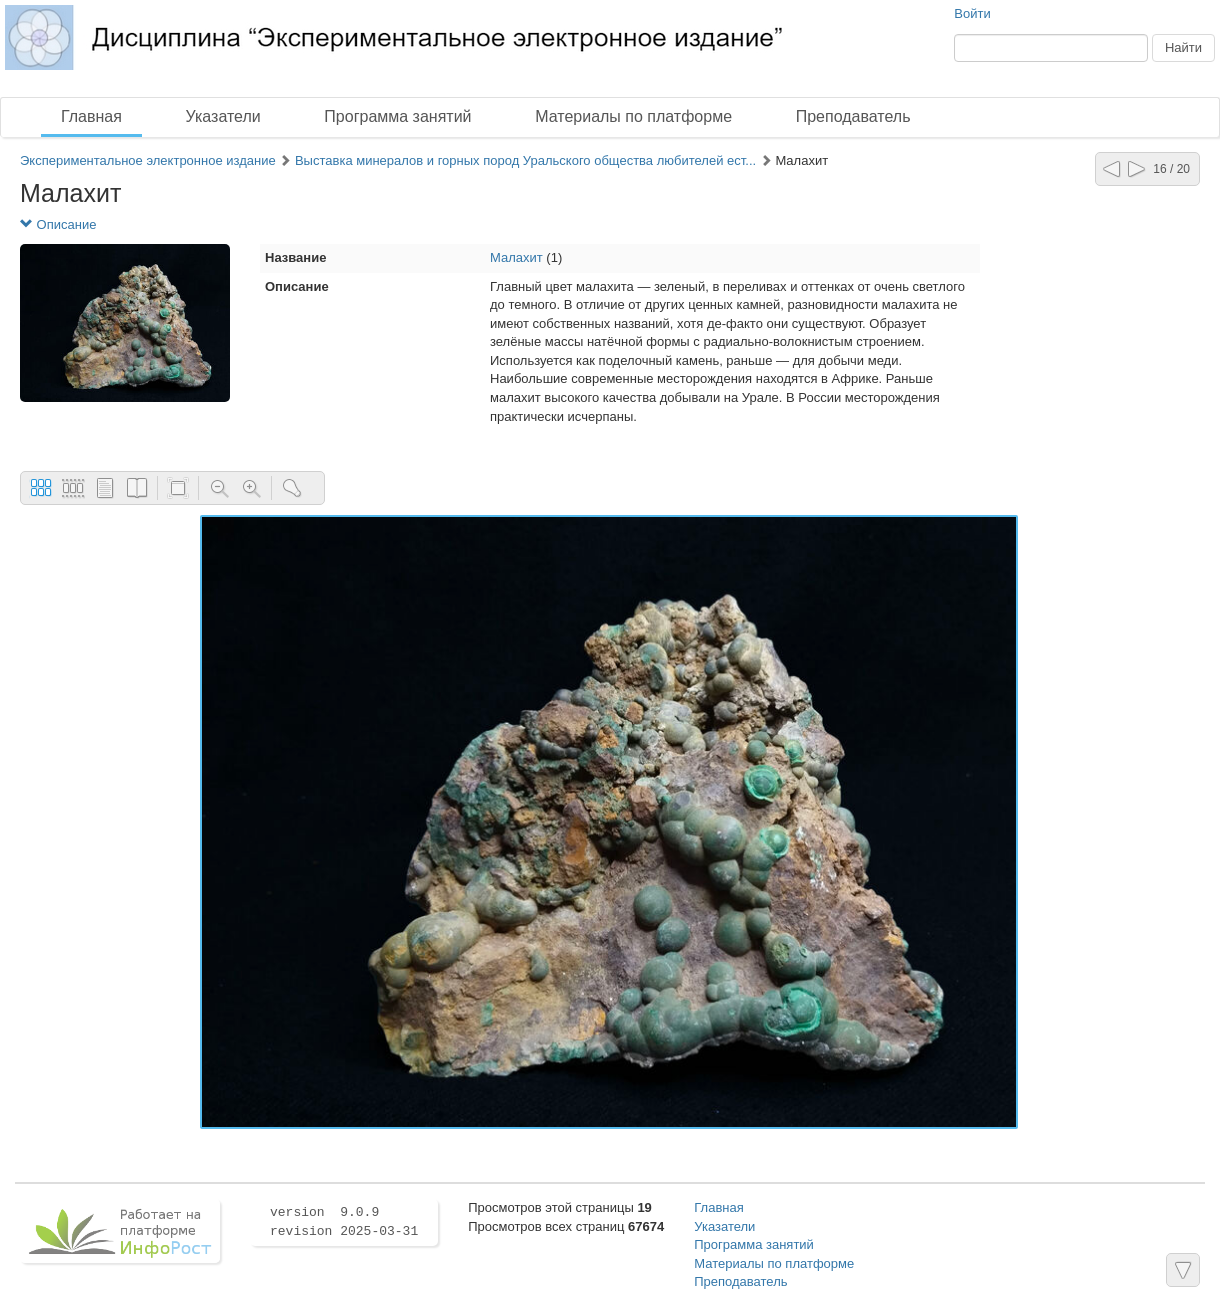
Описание (58, 224)
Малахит (516, 257)
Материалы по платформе (633, 116)
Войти (972, 13)
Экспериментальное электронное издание (148, 160)
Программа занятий (397, 116)
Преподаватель (853, 116)
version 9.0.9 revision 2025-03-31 (344, 1222)
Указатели (223, 116)
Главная (91, 116)
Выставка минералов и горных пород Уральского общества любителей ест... (525, 160)
